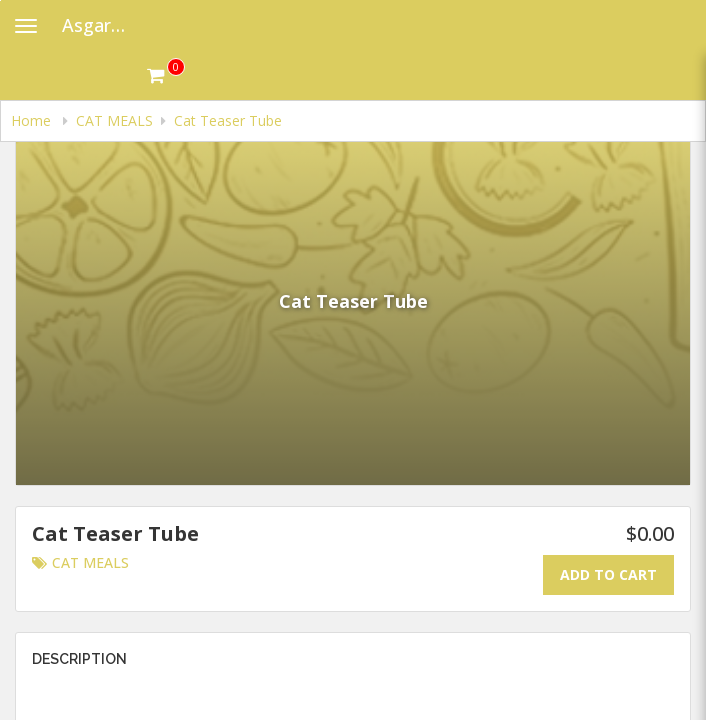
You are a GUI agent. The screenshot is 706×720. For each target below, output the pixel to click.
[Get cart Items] (166, 75)
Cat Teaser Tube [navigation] (228, 120)
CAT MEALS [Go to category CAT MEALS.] (80, 562)
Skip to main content (0, 0)
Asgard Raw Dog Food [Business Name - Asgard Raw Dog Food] (104, 25)
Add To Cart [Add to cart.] (608, 574)
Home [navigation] (33, 120)
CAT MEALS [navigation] (114, 120)
